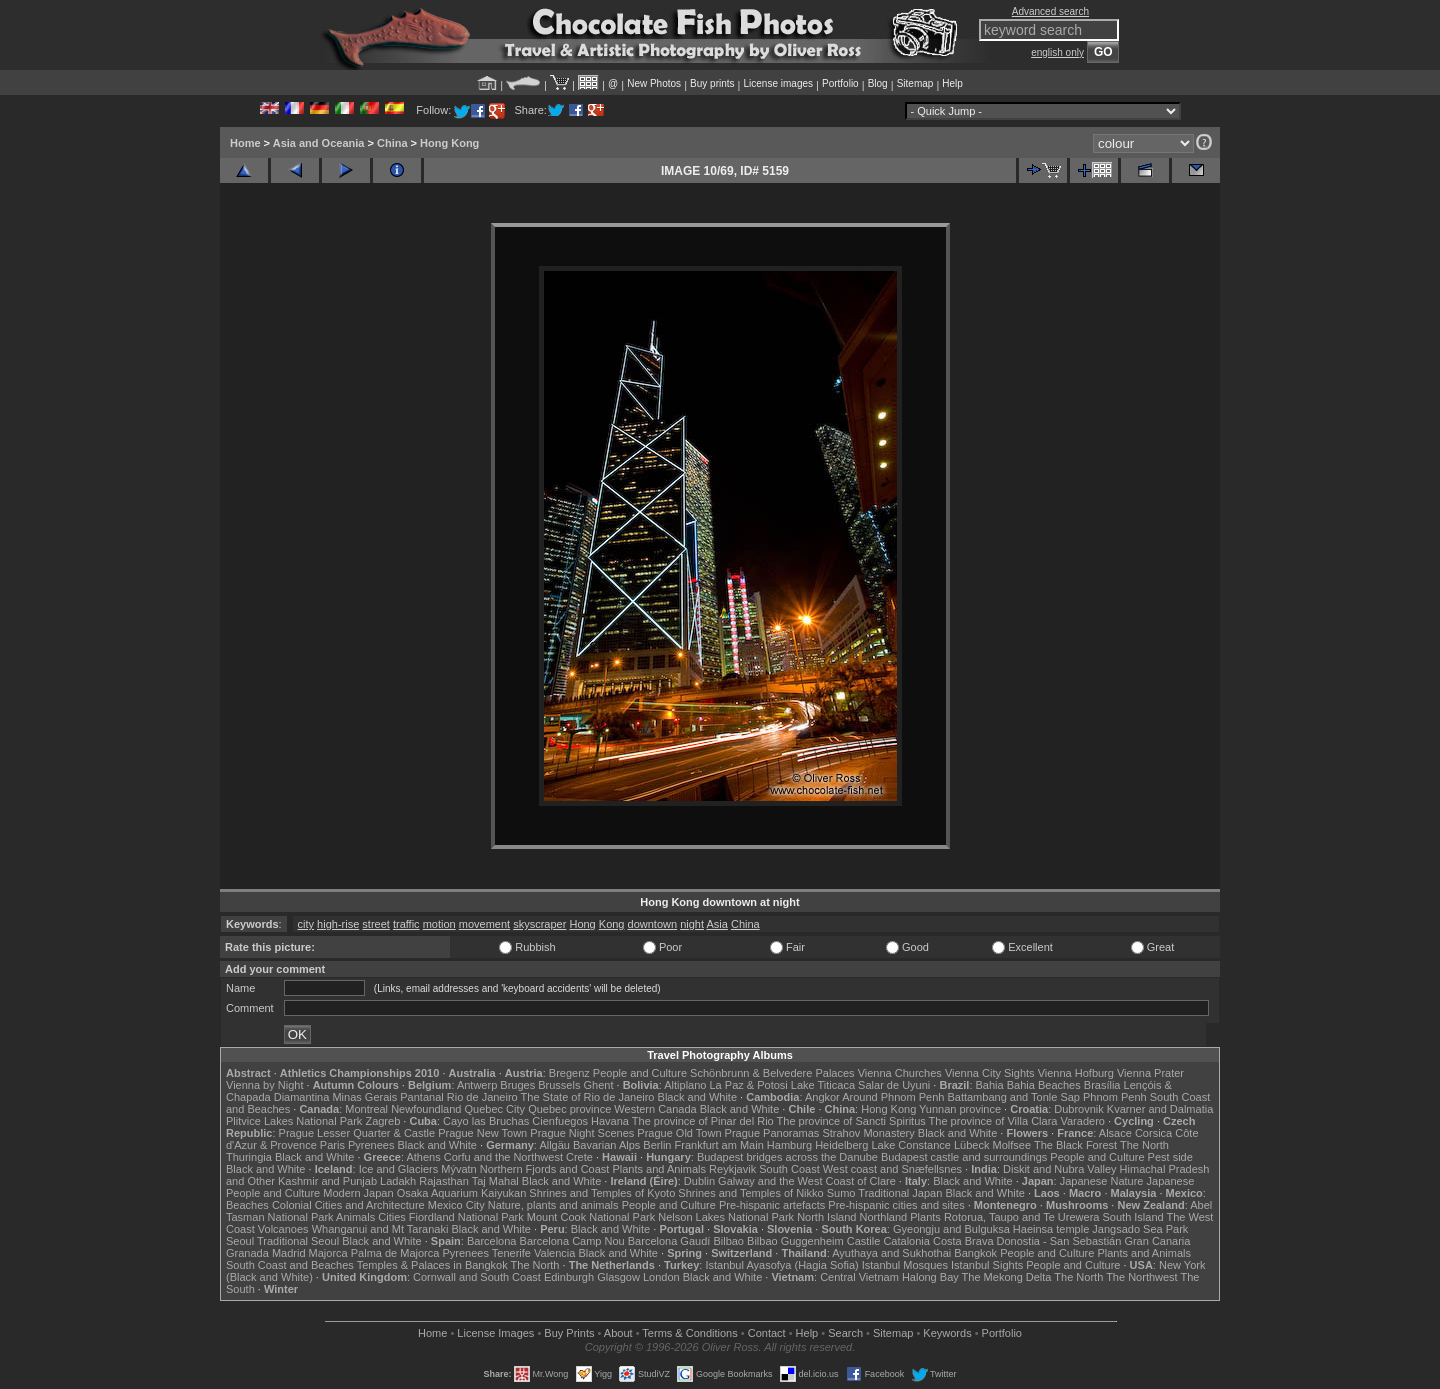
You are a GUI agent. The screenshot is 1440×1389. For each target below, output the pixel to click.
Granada (247, 1253)
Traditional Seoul (298, 1241)
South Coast (789, 1169)
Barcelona (492, 1241)
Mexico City (456, 1205)
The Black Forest (1075, 1145)
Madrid (289, 1253)
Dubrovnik (1079, 1109)
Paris (332, 1145)
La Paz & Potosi (749, 1085)
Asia (716, 924)
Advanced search (1050, 11)
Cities (392, 1217)
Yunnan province (960, 1109)
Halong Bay (930, 1277)
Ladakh (398, 1181)
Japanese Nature (1102, 1181)
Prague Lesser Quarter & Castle (357, 1133)
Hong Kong (449, 143)
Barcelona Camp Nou (572, 1241)
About (618, 1333)
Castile (864, 1241)
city (306, 924)
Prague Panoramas (772, 1133)
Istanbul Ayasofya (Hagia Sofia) (781, 1265)
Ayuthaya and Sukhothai (891, 1253)
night (692, 924)
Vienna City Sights (990, 1073)
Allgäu (554, 1145)
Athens (423, 1157)
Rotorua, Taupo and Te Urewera (1022, 1217)
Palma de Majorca (395, 1253)
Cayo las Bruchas (486, 1121)
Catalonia (906, 1241)
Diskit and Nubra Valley (1060, 1169)
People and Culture (640, 1073)
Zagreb (382, 1121)
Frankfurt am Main (719, 1145)
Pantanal (421, 1097)
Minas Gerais (364, 1097)
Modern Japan (358, 1193)
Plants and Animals (659, 1169)
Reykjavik (732, 1169)
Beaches (247, 1205)
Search (845, 1333)
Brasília (1102, 1085)
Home (245, 143)
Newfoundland (426, 1109)
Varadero (1082, 1121)
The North (1144, 1145)
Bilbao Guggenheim (795, 1241)
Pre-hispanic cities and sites (896, 1205)
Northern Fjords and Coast (545, 1169)
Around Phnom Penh (893, 1097)
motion (439, 924)
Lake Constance (911, 1145)
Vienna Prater (1150, 1073)
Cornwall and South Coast (477, 1277)
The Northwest (1142, 1277)
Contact (767, 1333)
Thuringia (249, 1157)
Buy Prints (569, 1333)
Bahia (990, 1085)
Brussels (559, 1085)
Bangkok (975, 1253)
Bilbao (728, 1241)
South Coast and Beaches (290, 1265)
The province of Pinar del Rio (703, 1121)
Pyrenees (371, 1145)
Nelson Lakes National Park (726, 1217)
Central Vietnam (859, 1277)
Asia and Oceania (319, 143)
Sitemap (915, 83)
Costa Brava (963, 1241)
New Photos (654, 83)
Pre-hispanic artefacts (772, 1205)
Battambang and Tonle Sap (1013, 1097)
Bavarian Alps (606, 1145)
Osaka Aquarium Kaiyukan (462, 1193)
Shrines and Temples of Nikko (750, 1193)
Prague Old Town (679, 1133)
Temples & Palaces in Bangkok (432, 1265)
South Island (1133, 1217)
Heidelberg (841, 1145)
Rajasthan (444, 1181)
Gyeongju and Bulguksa (951, 1229)
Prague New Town (482, 1133)
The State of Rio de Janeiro (588, 1097)
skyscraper (539, 924)
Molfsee (1012, 1145)
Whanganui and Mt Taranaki (380, 1229)
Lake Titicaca (823, 1085)
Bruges (517, 1085)
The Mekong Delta (1007, 1277)
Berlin (657, 1145)
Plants (925, 1217)
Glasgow (618, 1277)
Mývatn (458, 1169)
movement (484, 924)
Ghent (599, 1085)
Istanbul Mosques (905, 1265)
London (661, 1277)
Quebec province (569, 1109)
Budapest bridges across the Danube (787, 1157)
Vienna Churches (900, 1073)
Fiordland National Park (466, 1217)
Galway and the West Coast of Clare (807, 1181)
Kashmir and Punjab (327, 1181)
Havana (610, 1121)
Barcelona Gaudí (669, 1241)
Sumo (841, 1193)
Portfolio (840, 83)
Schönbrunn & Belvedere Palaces (772, 1073)
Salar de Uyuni (894, 1085)
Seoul (240, 1241)
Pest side (1170, 1157)
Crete (579, 1157)
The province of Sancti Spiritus (851, 1121)
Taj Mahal (495, 1181)
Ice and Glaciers (398, 1169)
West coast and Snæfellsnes (892, 1169)
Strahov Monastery (868, 1133)
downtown (653, 924)
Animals (355, 1217)
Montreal (366, 1109)
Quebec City (495, 1109)
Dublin (699, 1181)
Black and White (697, 1097)
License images (778, 83)
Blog (878, 83)
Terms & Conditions (689, 1333)
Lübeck (971, 1145)
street (376, 924)
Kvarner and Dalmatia (1160, 1109)
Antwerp (477, 1085)
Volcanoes (283, 1229)
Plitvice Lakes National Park (294, 1121)
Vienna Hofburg (1076, 1073)
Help (952, 83)
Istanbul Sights (987, 1265)
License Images (495, 1333)
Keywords (947, 1333)
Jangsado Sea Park (1140, 1229)
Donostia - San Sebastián (1059, 1241)
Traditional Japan (900, 1193)
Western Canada (655, 1109)
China (392, 143)
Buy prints (712, 83)
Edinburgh (569, 1277)
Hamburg (789, 1145)
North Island (826, 1217)
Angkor (822, 1097)
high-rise (338, 924)
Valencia (554, 1253)
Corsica (1153, 1133)
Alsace (1115, 1133)
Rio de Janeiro (482, 1097)
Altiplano (685, 1085)
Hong (582, 924)
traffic (406, 924)
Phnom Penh (1115, 1097)
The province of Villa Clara (993, 1121)
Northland (884, 1217)
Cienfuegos (560, 1121)
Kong (612, 924)
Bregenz (569, 1073)
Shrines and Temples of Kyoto (602, 1193)
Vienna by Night (264, 1085)
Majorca (328, 1253)
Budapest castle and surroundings (964, 1157)
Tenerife (511, 1253)
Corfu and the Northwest (503, 1157)
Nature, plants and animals (553, 1205)
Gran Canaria (1157, 1241)
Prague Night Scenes (582, 1133)
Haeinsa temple (1051, 1229)
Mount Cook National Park (591, 1217)
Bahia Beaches (1044, 1085)
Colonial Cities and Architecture (348, 1205)
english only (1057, 52)
